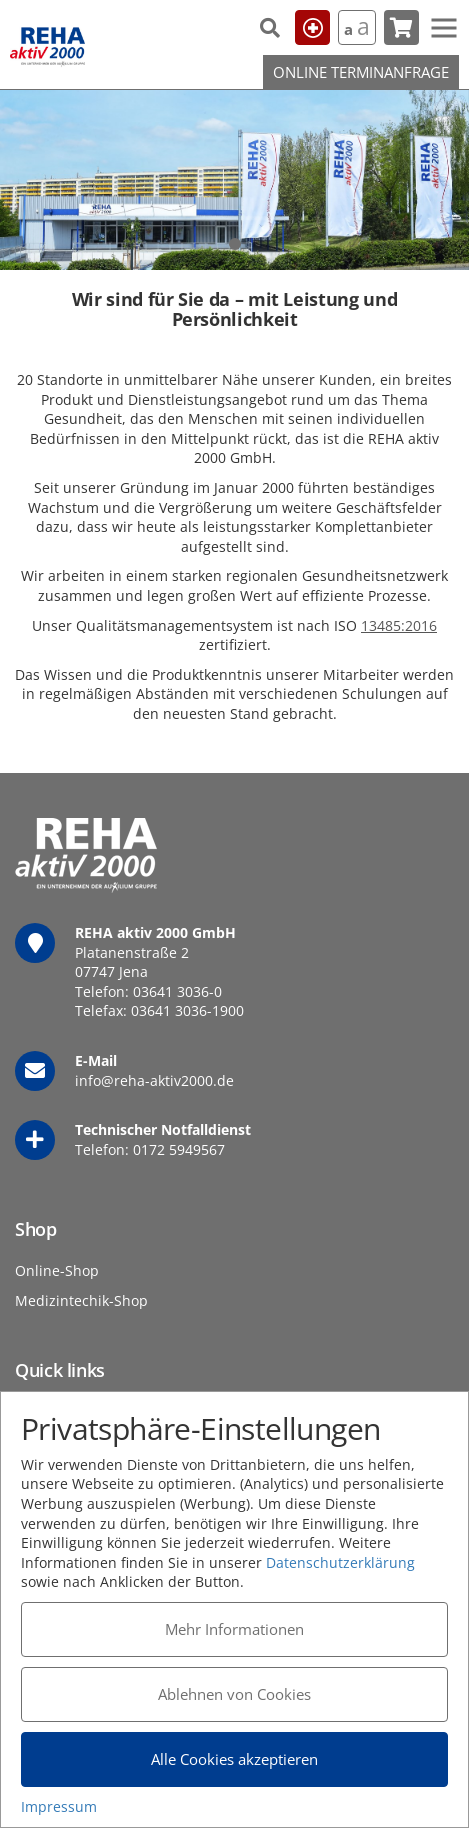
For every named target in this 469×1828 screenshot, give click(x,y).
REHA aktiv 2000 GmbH (47, 47)
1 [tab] (235, 244)
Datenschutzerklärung (340, 1562)
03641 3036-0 (177, 991)
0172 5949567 (179, 1149)
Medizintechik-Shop (81, 1300)
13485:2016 (399, 625)
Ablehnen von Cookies (234, 1694)
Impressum (59, 1806)
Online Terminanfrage (361, 72)
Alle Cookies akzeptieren (234, 1759)
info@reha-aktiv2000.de (154, 1080)
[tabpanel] (234, 180)
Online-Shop (57, 1270)
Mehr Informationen (234, 1629)
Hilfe (312, 27)
